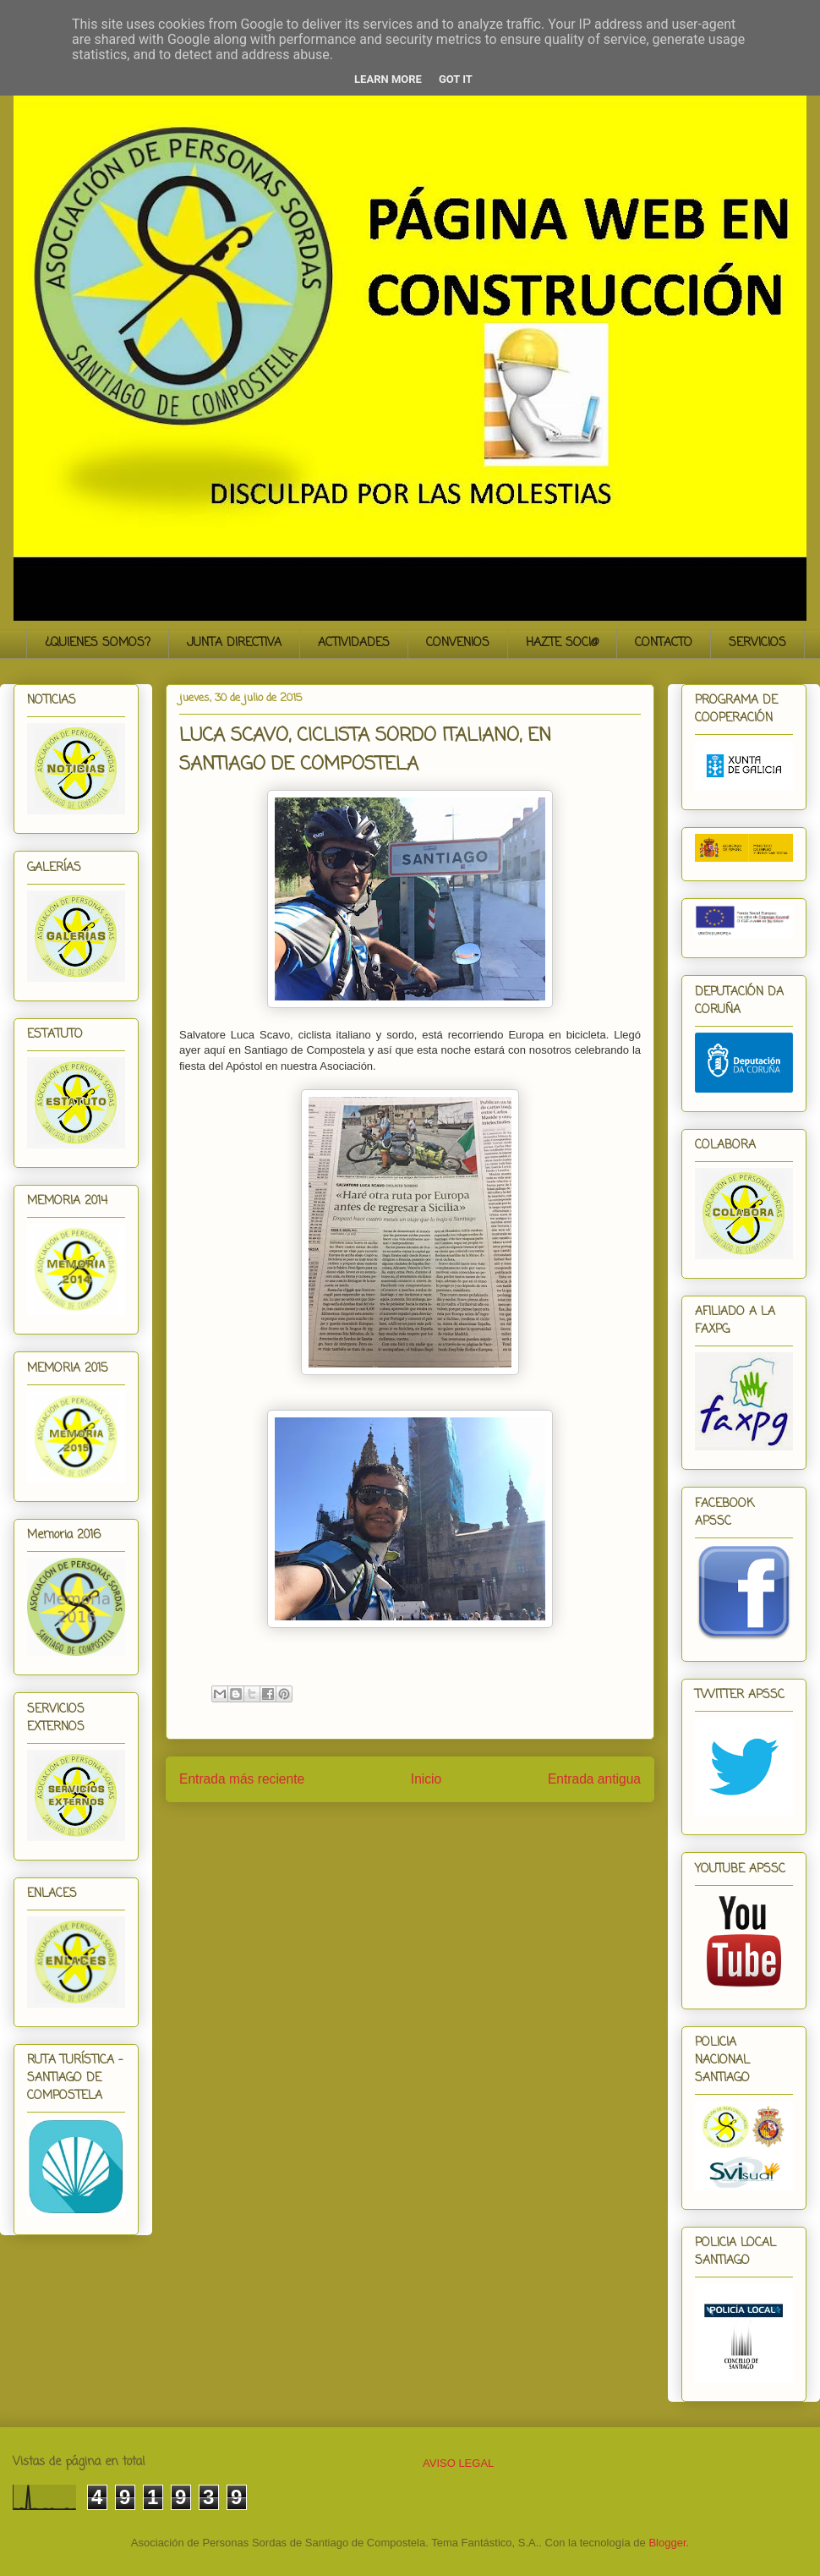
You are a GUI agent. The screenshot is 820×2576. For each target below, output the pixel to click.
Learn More (388, 79)
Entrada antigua (594, 1779)
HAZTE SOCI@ (562, 643)
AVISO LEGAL (458, 2463)
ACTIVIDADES (354, 643)
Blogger (667, 2542)
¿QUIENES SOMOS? (97, 643)
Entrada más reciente (241, 1779)
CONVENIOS (457, 643)
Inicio (426, 1779)
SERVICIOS (757, 643)
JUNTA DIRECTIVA (234, 643)
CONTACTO (663, 643)
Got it (456, 79)
